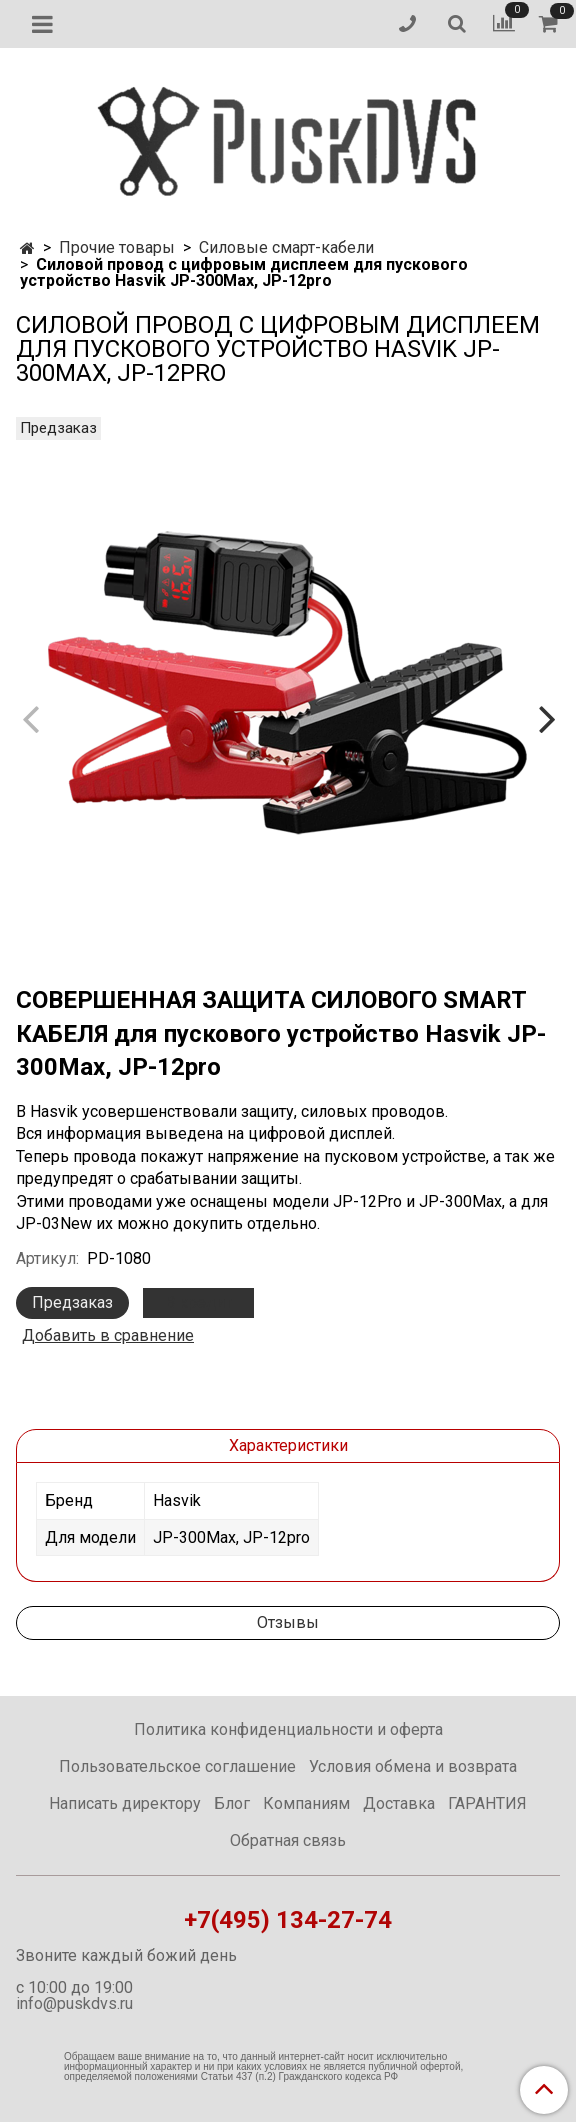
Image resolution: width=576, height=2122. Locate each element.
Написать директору (125, 1803)
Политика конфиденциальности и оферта (288, 1729)
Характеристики (288, 1445)
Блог (232, 1803)
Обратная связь (288, 1840)
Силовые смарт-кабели (286, 247)
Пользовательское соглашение (177, 1766)
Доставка (399, 1803)
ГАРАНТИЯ (487, 1803)
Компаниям (306, 1803)
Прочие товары (117, 247)
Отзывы (288, 1622)
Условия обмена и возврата (413, 1766)
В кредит (198, 1302)
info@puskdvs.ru (74, 2003)
